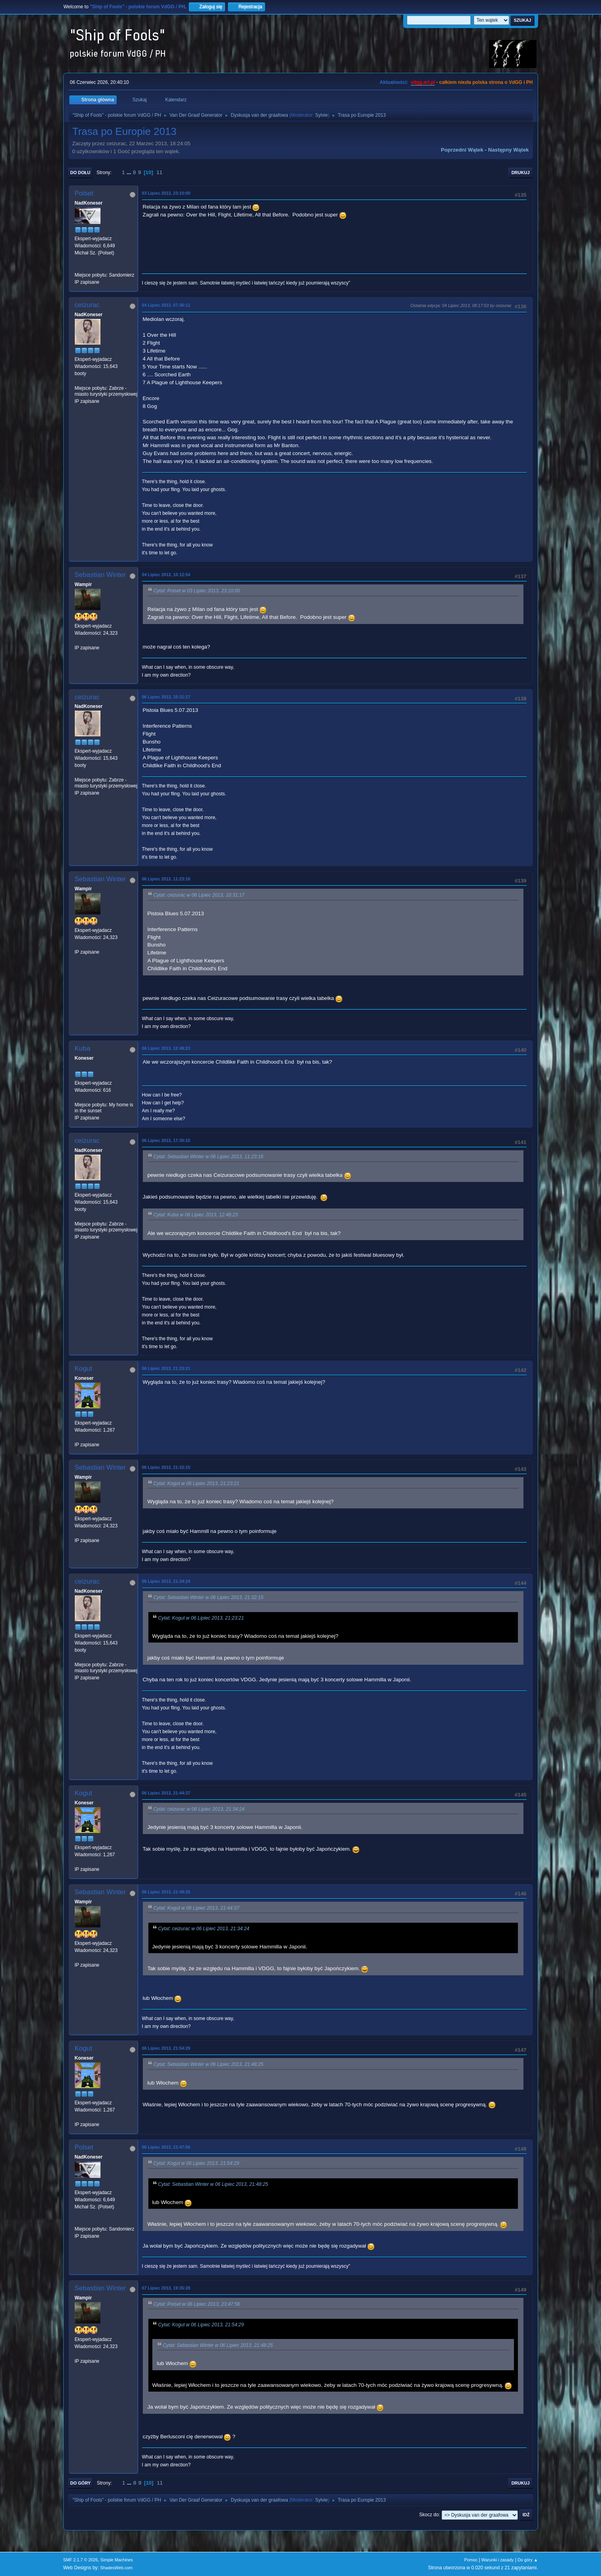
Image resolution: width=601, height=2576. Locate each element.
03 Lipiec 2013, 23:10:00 (166, 193)
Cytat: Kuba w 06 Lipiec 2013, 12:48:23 (196, 1215)
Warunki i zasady (498, 2559)
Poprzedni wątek (462, 150)
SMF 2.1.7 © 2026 (80, 2559)
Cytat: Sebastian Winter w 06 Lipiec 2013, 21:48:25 (209, 2065)
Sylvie (321, 115)
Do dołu (80, 172)
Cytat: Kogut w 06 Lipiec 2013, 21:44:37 (196, 1908)
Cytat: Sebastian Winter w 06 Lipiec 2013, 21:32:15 (209, 1597)
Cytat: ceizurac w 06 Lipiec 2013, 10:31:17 (199, 895)
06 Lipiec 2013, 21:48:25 (166, 1891)
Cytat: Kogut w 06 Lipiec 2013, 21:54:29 (196, 2163)
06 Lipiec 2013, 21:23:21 (166, 1368)
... (130, 172)
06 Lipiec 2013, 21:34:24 (166, 1581)
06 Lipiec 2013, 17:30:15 (166, 1140)
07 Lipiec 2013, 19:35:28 (166, 2288)
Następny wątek (508, 150)
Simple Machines (116, 2559)
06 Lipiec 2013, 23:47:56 (166, 2147)
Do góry (80, 2483)
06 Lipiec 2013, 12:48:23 (166, 1048)
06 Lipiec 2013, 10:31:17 (166, 696)
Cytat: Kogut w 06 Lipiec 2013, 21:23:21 (196, 1483)
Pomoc (471, 2559)
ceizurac (87, 305)
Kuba (83, 1048)
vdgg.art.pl (423, 82)
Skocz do (429, 2514)
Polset (84, 193)
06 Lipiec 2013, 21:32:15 (166, 1467)
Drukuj (521, 172)
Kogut (83, 1368)
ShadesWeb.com (116, 2567)
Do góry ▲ (528, 2559)
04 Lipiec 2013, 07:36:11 (166, 305)
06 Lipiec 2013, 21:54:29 (166, 2048)
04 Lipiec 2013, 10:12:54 (166, 574)
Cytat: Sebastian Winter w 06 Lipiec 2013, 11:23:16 (209, 1157)
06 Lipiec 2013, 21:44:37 (166, 1793)
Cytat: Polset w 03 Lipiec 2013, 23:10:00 (197, 591)
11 (160, 172)
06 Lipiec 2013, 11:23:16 (166, 878)
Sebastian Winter (100, 575)
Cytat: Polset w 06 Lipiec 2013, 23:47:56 (197, 2304)
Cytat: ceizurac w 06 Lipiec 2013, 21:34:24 (199, 1809)
